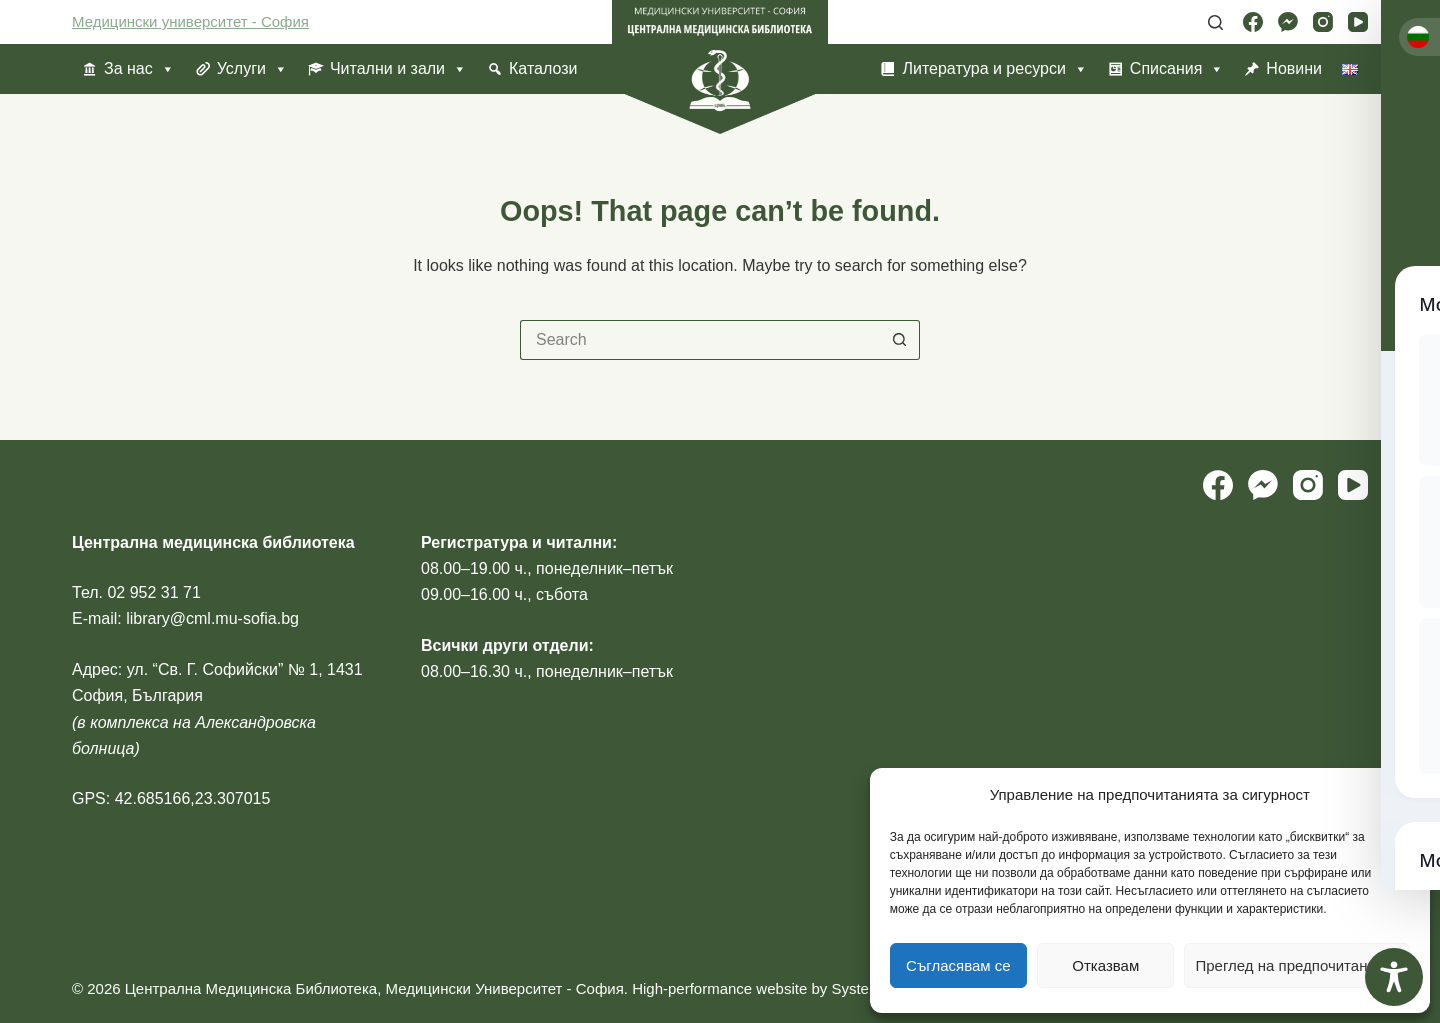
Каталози (543, 68)
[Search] (1215, 22)
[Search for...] (700, 340)
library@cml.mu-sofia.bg (212, 618)
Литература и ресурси (994, 69)
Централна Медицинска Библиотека (251, 988)
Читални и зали (398, 69)
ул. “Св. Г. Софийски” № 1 (222, 669)
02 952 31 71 (153, 592)
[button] (1400, 796)
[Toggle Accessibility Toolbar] (1394, 977)
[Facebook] (1253, 22)
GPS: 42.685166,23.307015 (171, 798)
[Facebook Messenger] (1288, 22)
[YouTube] (1358, 22)
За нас (139, 69)
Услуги (252, 69)
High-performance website (719, 988)
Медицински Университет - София (504, 988)
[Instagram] (1323, 22)
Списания (1177, 69)
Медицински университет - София (190, 21)
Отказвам (1105, 965)
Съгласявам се (958, 965)
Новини (1294, 68)
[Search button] (900, 340)
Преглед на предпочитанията (1297, 965)
